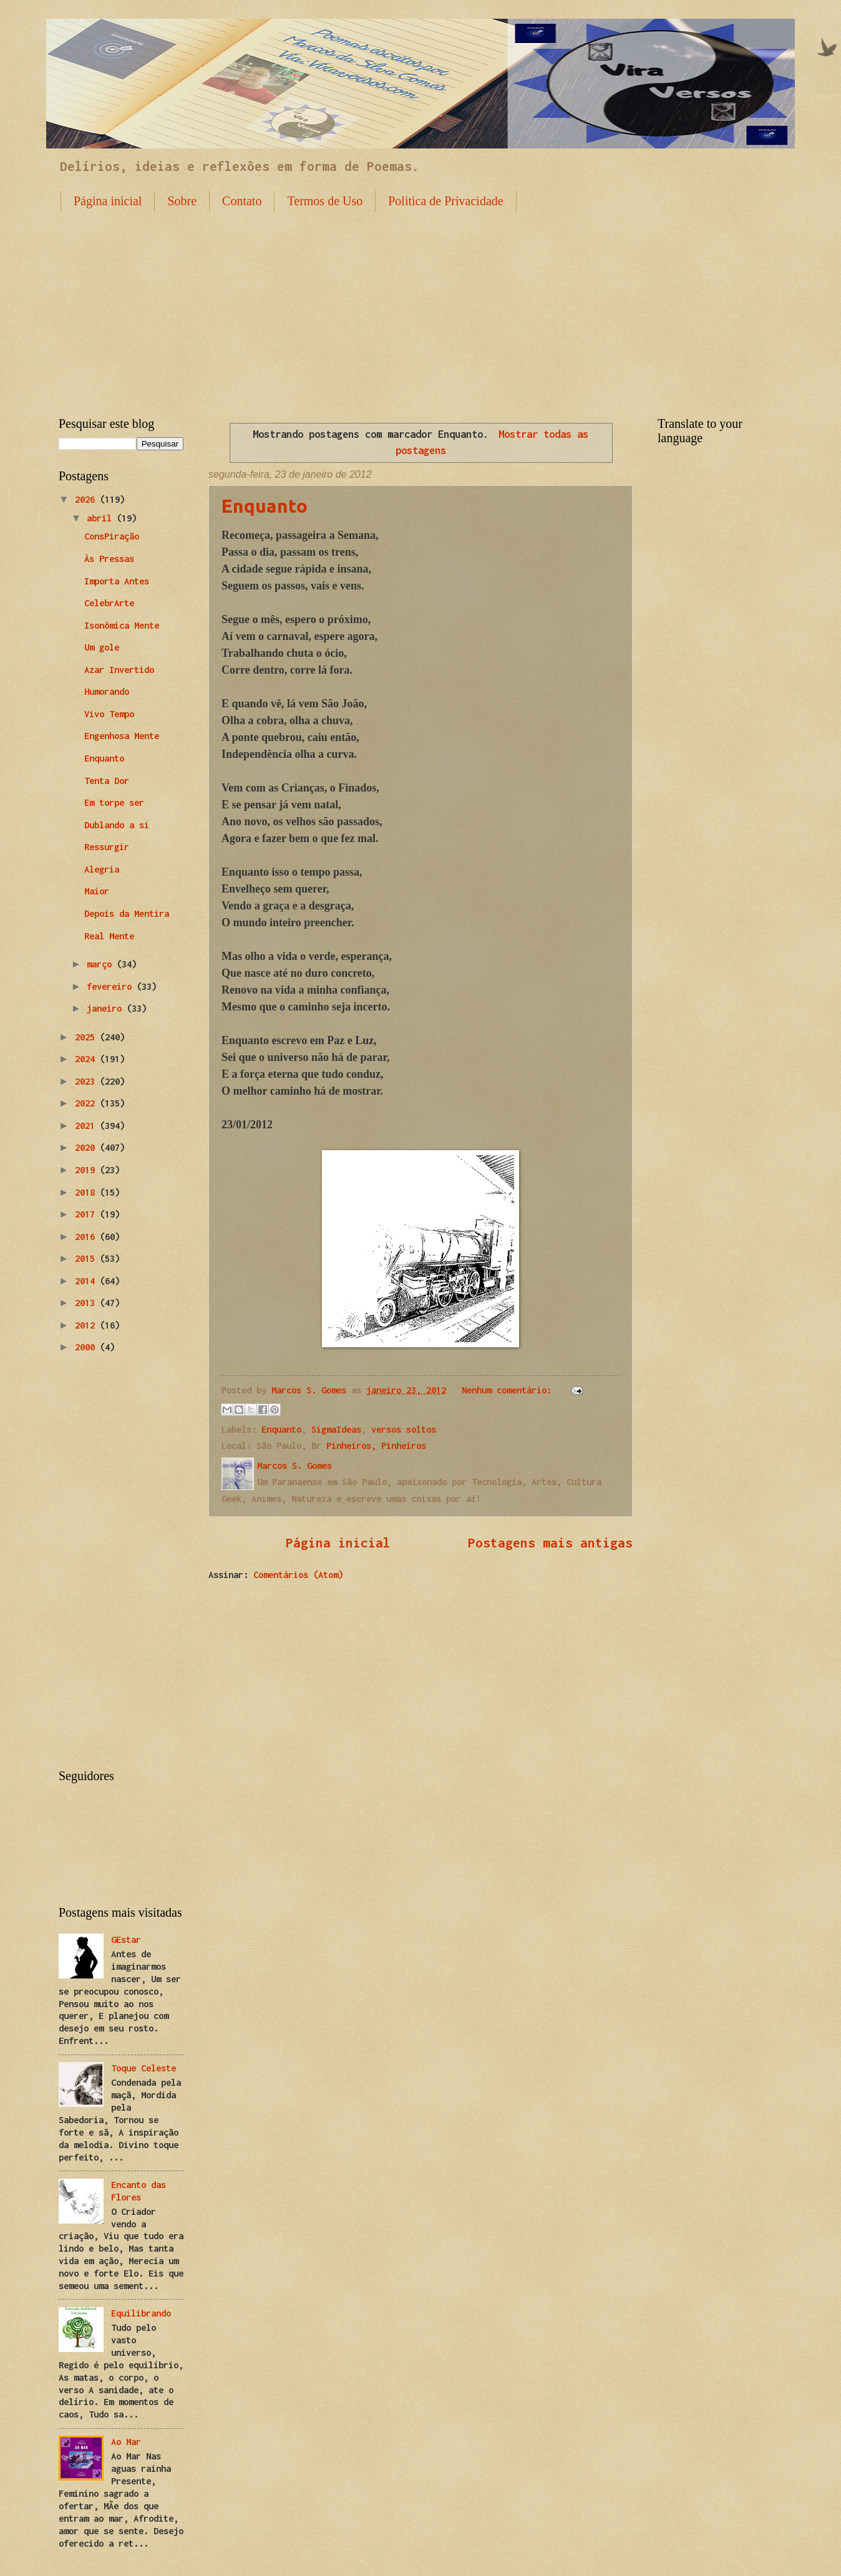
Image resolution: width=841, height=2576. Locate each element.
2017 (87, 1214)
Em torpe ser (114, 802)
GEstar (126, 1939)
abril (102, 518)
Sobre (182, 201)
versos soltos (403, 1429)
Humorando (106, 691)
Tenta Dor (106, 780)
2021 (87, 1125)
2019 (87, 1170)
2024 (87, 1058)
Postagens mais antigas (550, 1542)
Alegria (101, 869)
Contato (241, 201)
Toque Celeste (143, 2068)
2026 (87, 499)
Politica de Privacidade (445, 201)
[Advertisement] (420, 304)
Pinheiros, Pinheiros (376, 1445)
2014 (87, 1281)
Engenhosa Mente (121, 735)
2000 (87, 1347)
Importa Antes (116, 581)
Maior (96, 891)
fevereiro (112, 986)
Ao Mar (126, 2441)
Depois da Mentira (126, 913)
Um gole (101, 647)
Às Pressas (109, 558)
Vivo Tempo (109, 714)
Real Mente (109, 936)
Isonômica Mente (121, 625)
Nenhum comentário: (509, 1390)
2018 (87, 1192)
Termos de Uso (324, 201)
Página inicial (108, 201)
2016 (87, 1236)
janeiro (107, 1008)
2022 (87, 1103)
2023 (87, 1081)
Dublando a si (116, 825)
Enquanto (264, 505)
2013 (87, 1302)
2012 (87, 1325)
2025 (87, 1037)
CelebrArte (109, 603)
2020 (87, 1147)
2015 (87, 1258)
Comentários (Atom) (298, 1574)
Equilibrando (141, 2313)
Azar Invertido (119, 669)
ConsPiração (111, 536)
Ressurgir (106, 846)
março (102, 964)
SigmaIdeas (336, 1429)
